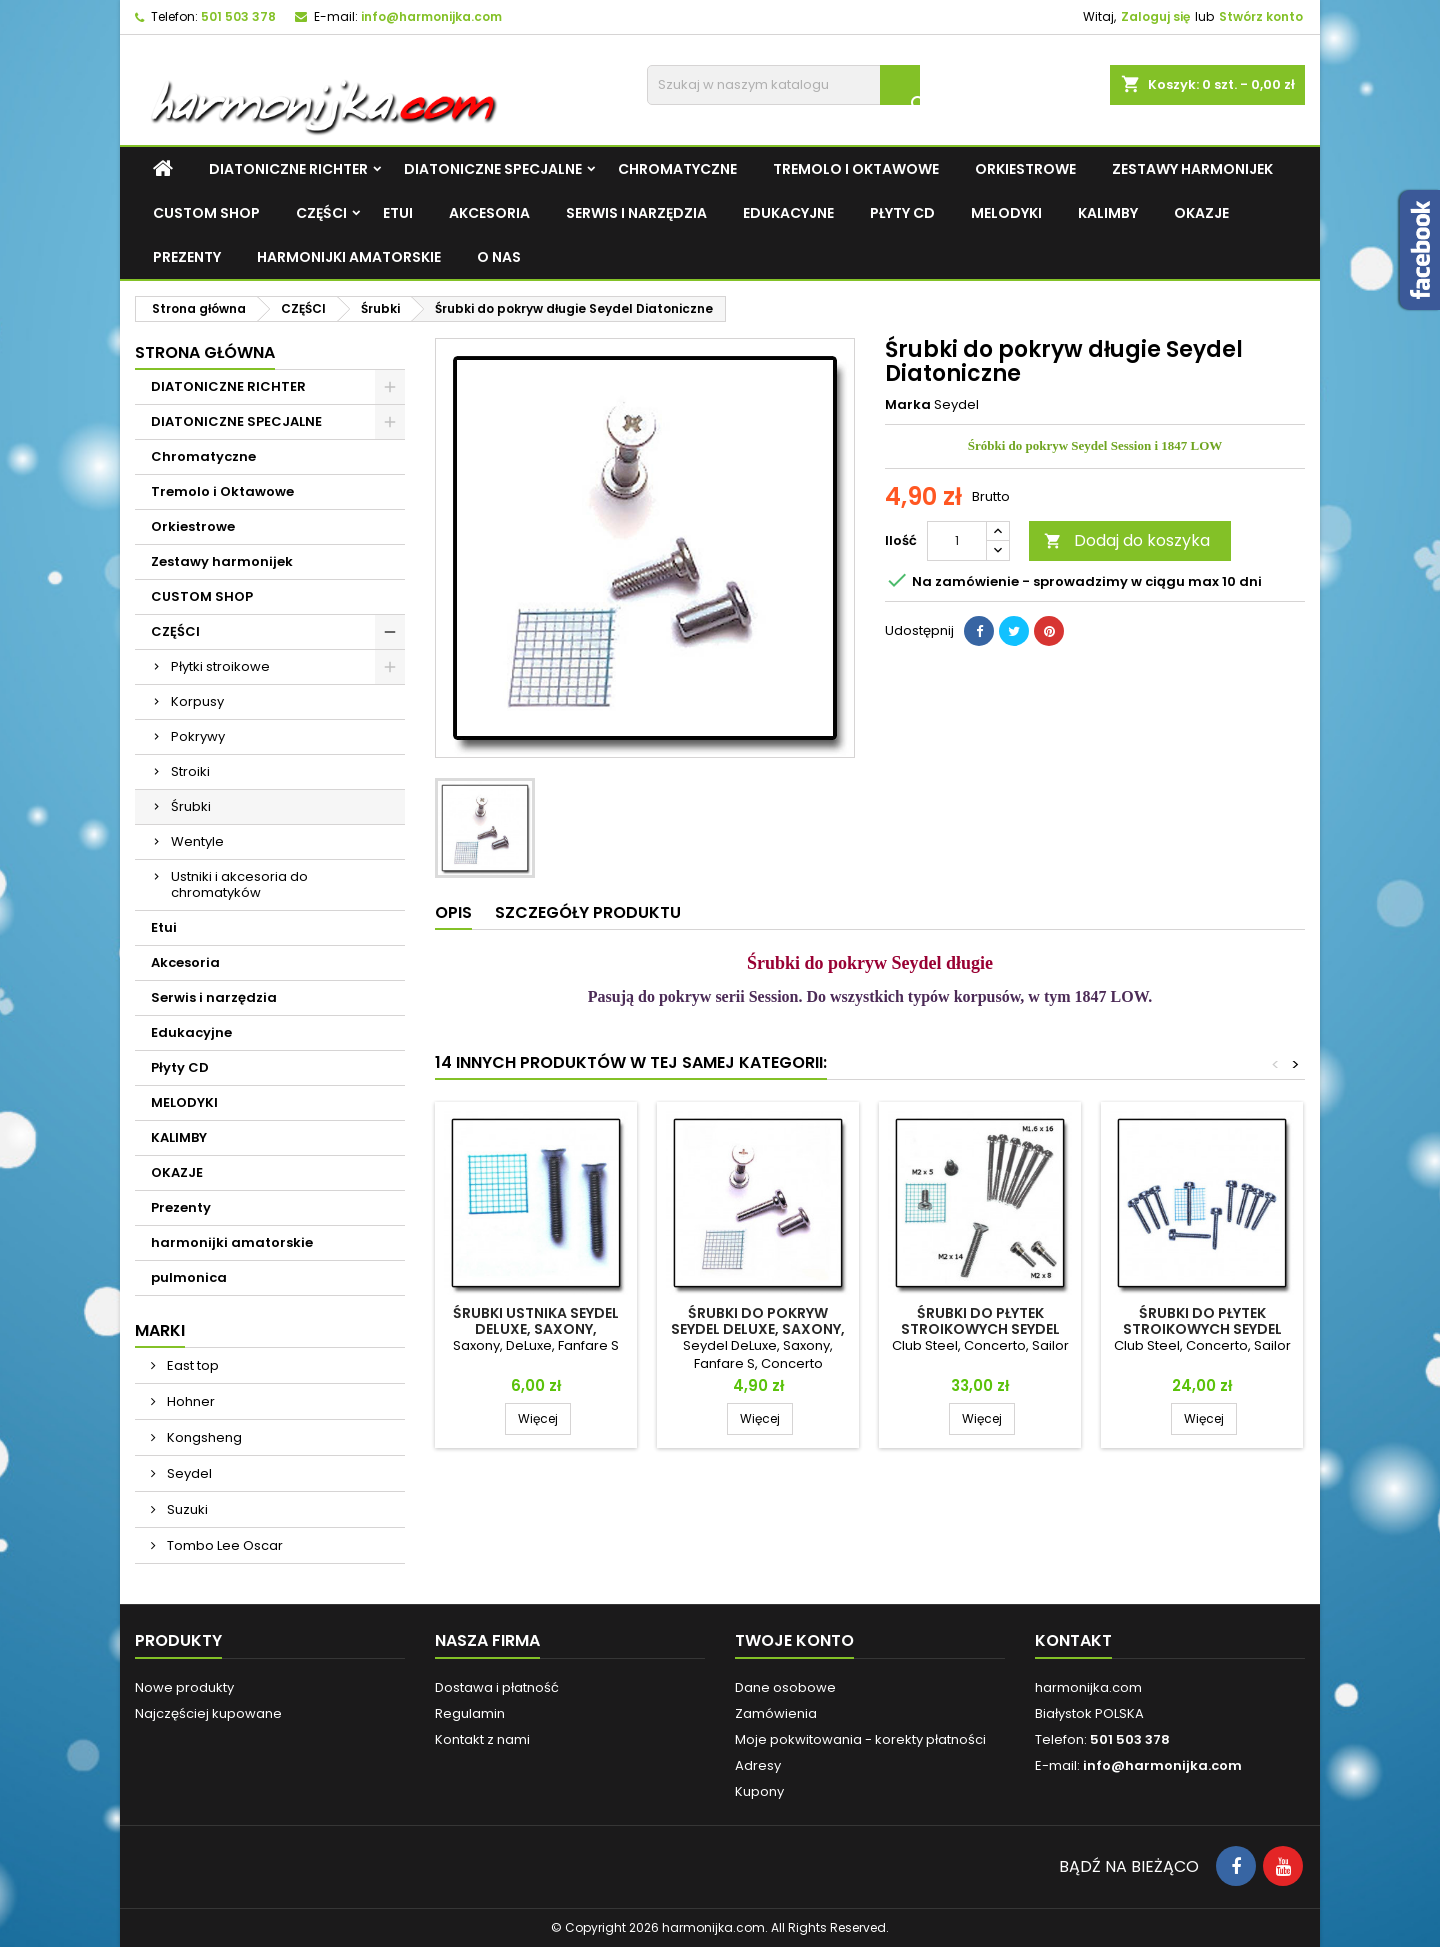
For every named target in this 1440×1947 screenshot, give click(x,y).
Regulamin (470, 1713)
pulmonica (189, 1277)
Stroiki (190, 771)
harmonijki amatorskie (349, 257)
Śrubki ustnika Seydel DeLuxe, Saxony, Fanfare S (536, 1329)
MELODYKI (1006, 213)
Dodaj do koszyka (1127, 540)
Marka (908, 405)
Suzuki (186, 1509)
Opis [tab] (453, 912)
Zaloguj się (1155, 16)
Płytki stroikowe (220, 666)
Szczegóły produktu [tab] (588, 912)
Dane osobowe (785, 1687)
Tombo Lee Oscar (223, 1545)
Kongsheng (203, 1437)
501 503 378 (238, 16)
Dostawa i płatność (497, 1687)
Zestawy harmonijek (1192, 169)
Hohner (189, 1401)
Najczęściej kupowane (208, 1713)
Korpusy (197, 701)
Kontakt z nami (482, 1739)
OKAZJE (1201, 213)
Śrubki (191, 806)
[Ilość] (957, 541)
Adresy (758, 1765)
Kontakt (1073, 1640)
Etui (398, 213)
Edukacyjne (788, 213)
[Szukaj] (783, 85)
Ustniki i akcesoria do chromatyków (239, 884)
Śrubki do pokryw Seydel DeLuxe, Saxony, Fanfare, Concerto (758, 1329)
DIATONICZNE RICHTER (288, 169)
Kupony (759, 1791)
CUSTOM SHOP (206, 213)
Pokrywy (198, 736)
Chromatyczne (677, 169)
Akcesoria (489, 213)
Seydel (188, 1473)
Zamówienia (776, 1713)
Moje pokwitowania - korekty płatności (860, 1739)
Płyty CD (902, 213)
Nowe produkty (184, 1687)
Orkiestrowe (1025, 169)
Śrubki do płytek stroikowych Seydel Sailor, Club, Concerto (1202, 1329)
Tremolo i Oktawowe (856, 169)
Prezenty (187, 257)
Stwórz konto (1261, 16)
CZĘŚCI (321, 213)
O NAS (499, 257)
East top (191, 1365)
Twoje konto (794, 1640)
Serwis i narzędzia (636, 213)
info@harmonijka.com (431, 16)
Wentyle (197, 841)
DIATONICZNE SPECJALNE (493, 169)
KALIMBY (1108, 213)
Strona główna (205, 352)
